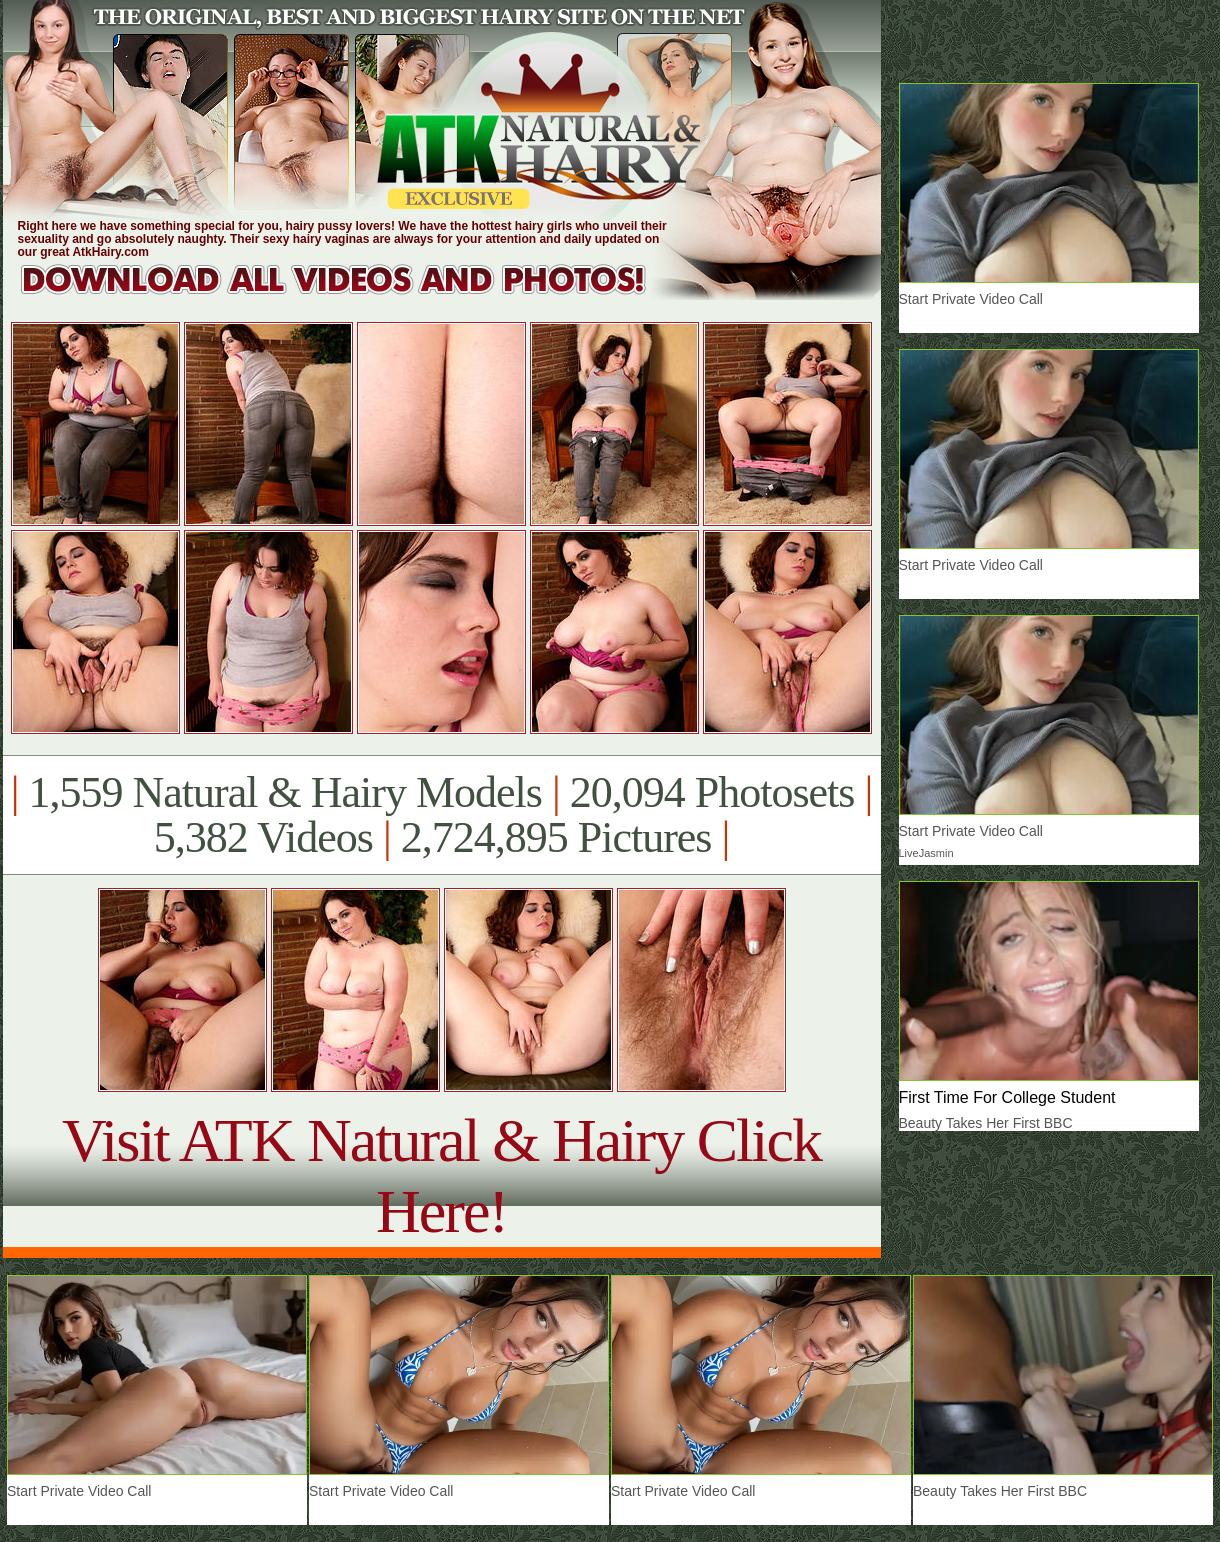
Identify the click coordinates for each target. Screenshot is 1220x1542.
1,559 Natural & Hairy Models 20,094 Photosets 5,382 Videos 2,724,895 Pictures (441, 815)
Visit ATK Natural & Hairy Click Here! (441, 1175)
